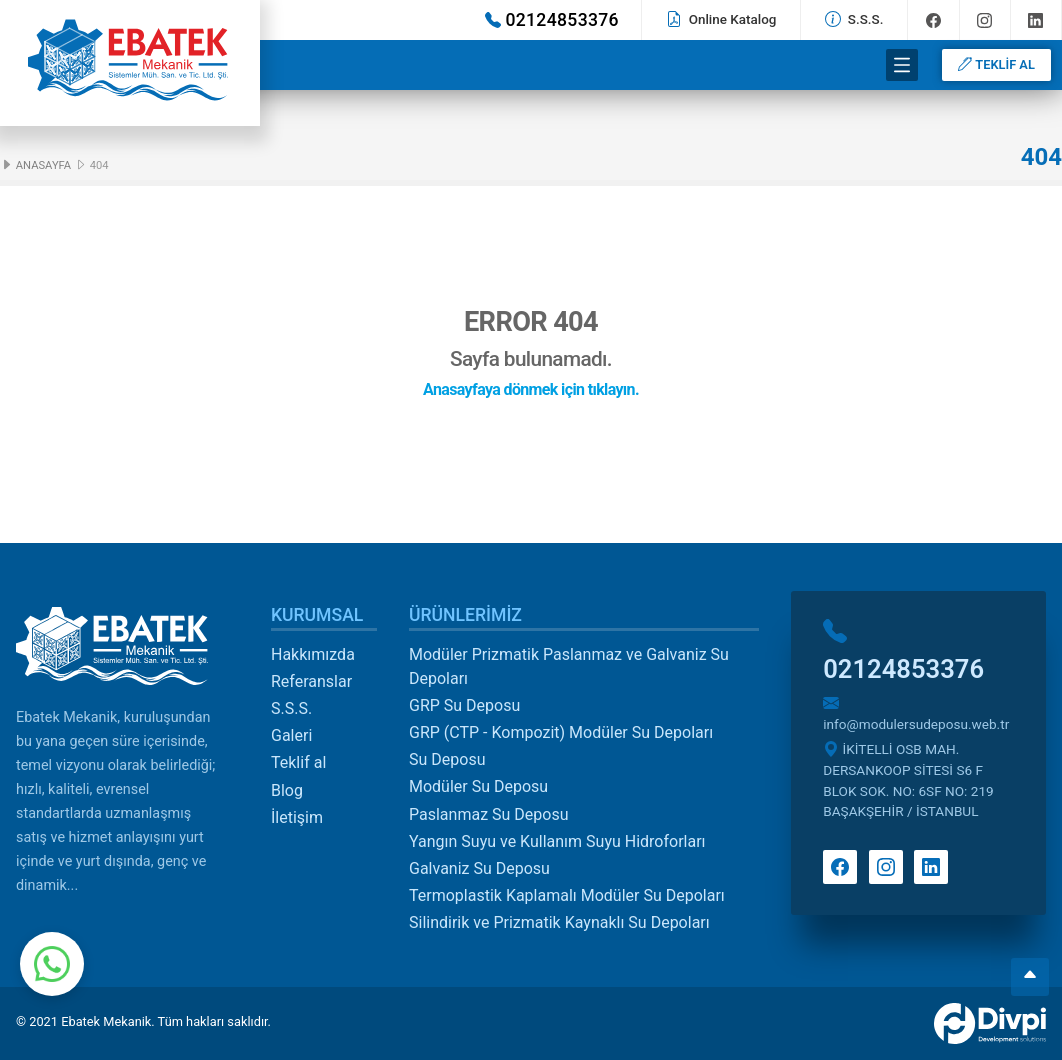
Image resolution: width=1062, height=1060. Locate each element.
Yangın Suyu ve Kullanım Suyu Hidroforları (557, 841)
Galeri (291, 735)
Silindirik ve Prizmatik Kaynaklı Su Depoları (559, 922)
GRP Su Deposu (464, 705)
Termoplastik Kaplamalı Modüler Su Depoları (567, 895)
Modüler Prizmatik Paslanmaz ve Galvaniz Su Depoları (569, 666)
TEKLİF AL (996, 64)
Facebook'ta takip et (933, 20)
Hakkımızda (313, 654)
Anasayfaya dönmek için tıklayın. (531, 389)
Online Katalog (721, 19)
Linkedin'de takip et (1035, 20)
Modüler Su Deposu (478, 786)
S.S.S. (854, 19)
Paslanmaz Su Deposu (489, 814)
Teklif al (298, 762)
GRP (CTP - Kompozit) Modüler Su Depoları (561, 732)
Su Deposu (447, 759)
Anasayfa (35, 165)
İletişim (297, 817)
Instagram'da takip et (984, 20)
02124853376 (552, 20)
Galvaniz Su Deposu (479, 868)
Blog (287, 790)
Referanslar (311, 681)
